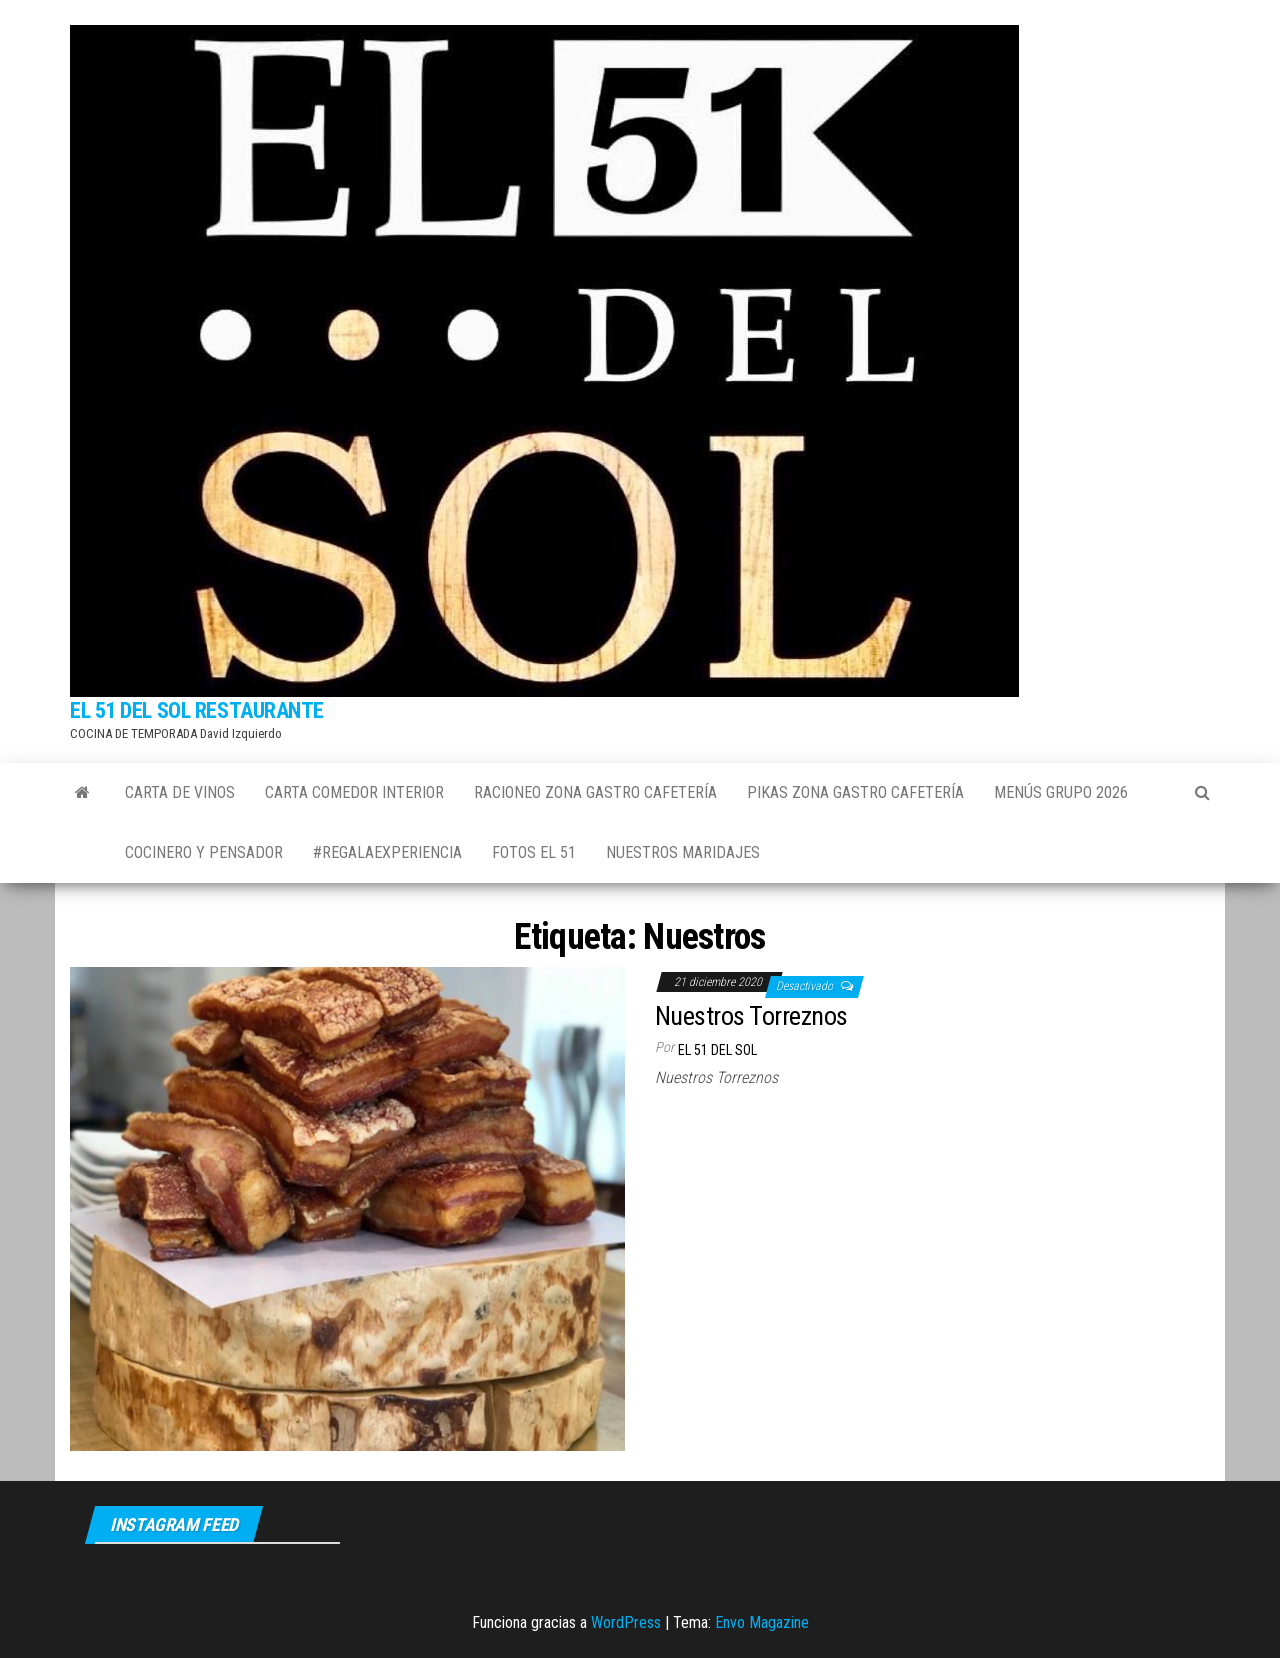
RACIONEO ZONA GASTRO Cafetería (595, 792)
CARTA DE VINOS (180, 792)
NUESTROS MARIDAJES (683, 852)
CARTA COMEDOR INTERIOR (354, 792)
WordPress (626, 1622)
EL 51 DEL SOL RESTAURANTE (197, 710)
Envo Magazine (762, 1622)
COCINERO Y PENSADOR (204, 852)
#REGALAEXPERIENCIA (387, 852)
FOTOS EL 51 (534, 852)
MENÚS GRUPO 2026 (1061, 792)
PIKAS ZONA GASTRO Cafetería (855, 792)
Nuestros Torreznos (751, 1016)
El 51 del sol (717, 1050)
